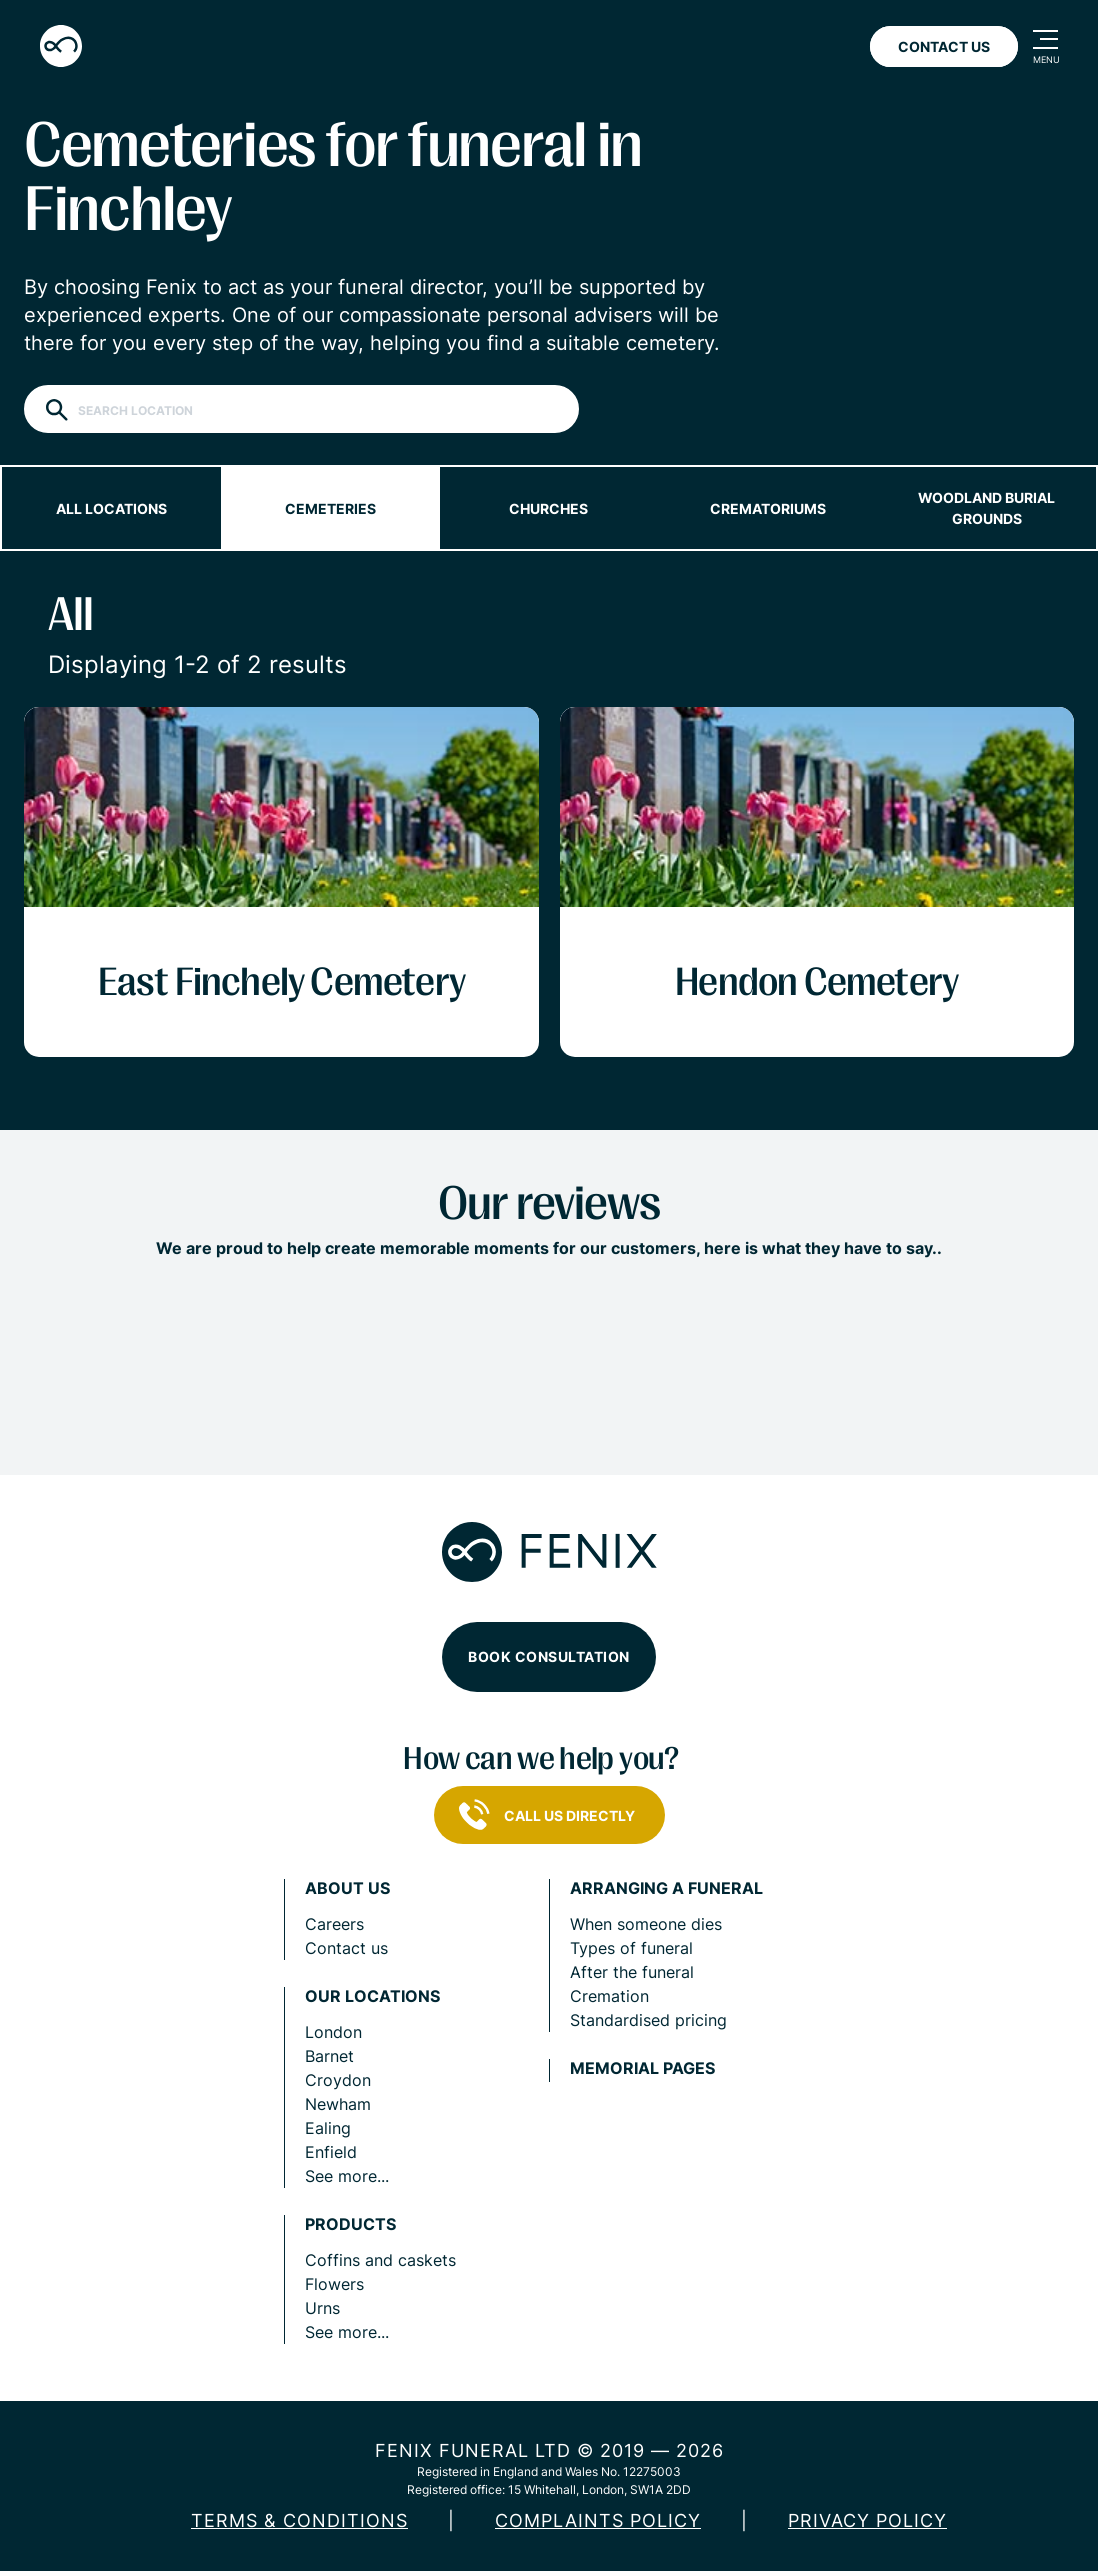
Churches (548, 508)
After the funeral (632, 1972)
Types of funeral (631, 1948)
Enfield (331, 2152)
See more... (347, 2176)
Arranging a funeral (666, 1888)
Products (350, 2224)
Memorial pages (642, 2068)
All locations (111, 508)
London (333, 2032)
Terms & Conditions (299, 2520)
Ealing (328, 2128)
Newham (338, 2104)
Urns (322, 2308)
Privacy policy (867, 2520)
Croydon (338, 2080)
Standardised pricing (648, 2020)
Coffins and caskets (380, 2260)
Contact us (346, 1948)
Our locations (372, 1996)
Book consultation (549, 1656)
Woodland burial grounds (986, 508)
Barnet (329, 2056)
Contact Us (944, 46)
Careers (334, 1924)
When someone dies (646, 1924)
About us (347, 1888)
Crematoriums (768, 508)
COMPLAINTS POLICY (598, 2520)
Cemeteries (330, 508)
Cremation (609, 1996)
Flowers (334, 2284)
